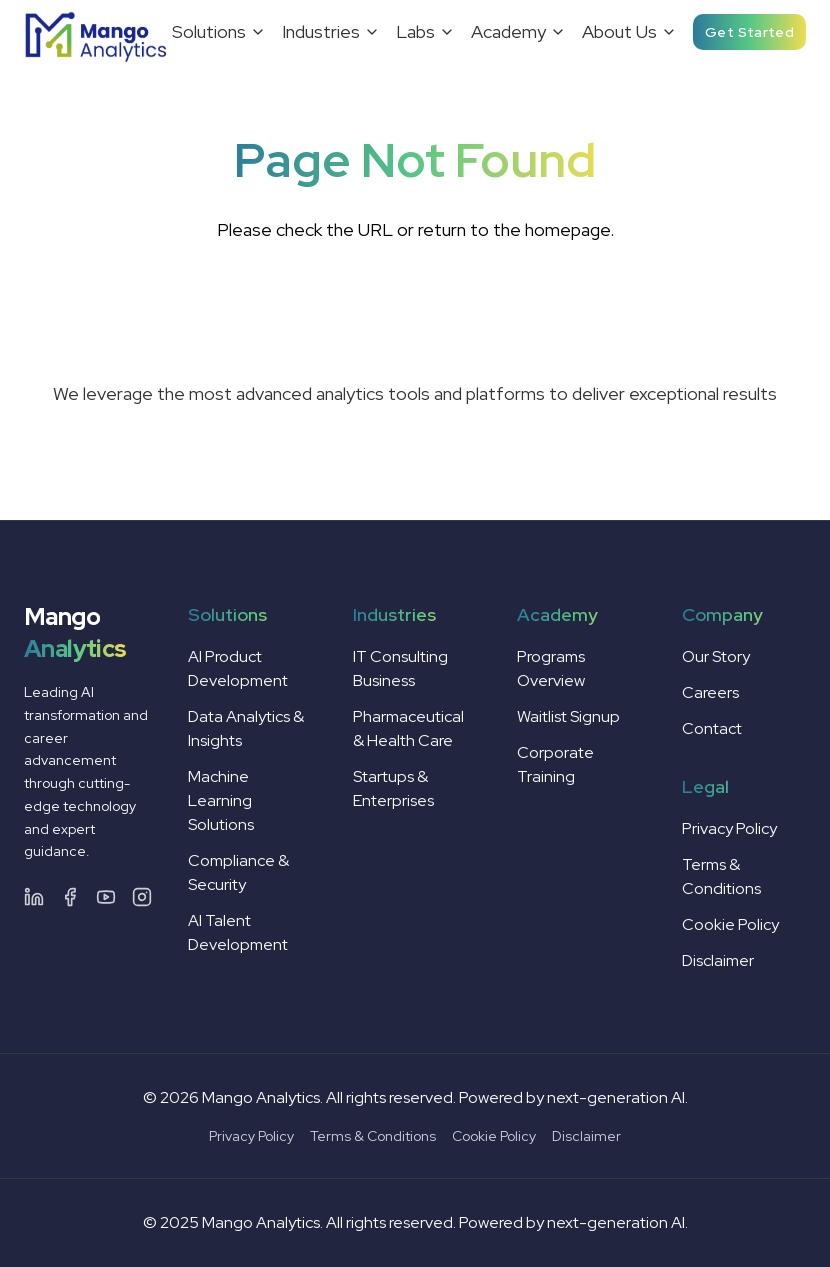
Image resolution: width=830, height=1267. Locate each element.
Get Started (749, 32)
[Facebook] (70, 897)
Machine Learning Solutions (221, 800)
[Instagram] (142, 897)
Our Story (716, 656)
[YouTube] (106, 897)
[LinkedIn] (34, 897)
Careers (710, 692)
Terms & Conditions (373, 1136)
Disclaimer (718, 960)
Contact (712, 728)
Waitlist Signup (568, 716)
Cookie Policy (730, 924)
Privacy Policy (729, 828)
